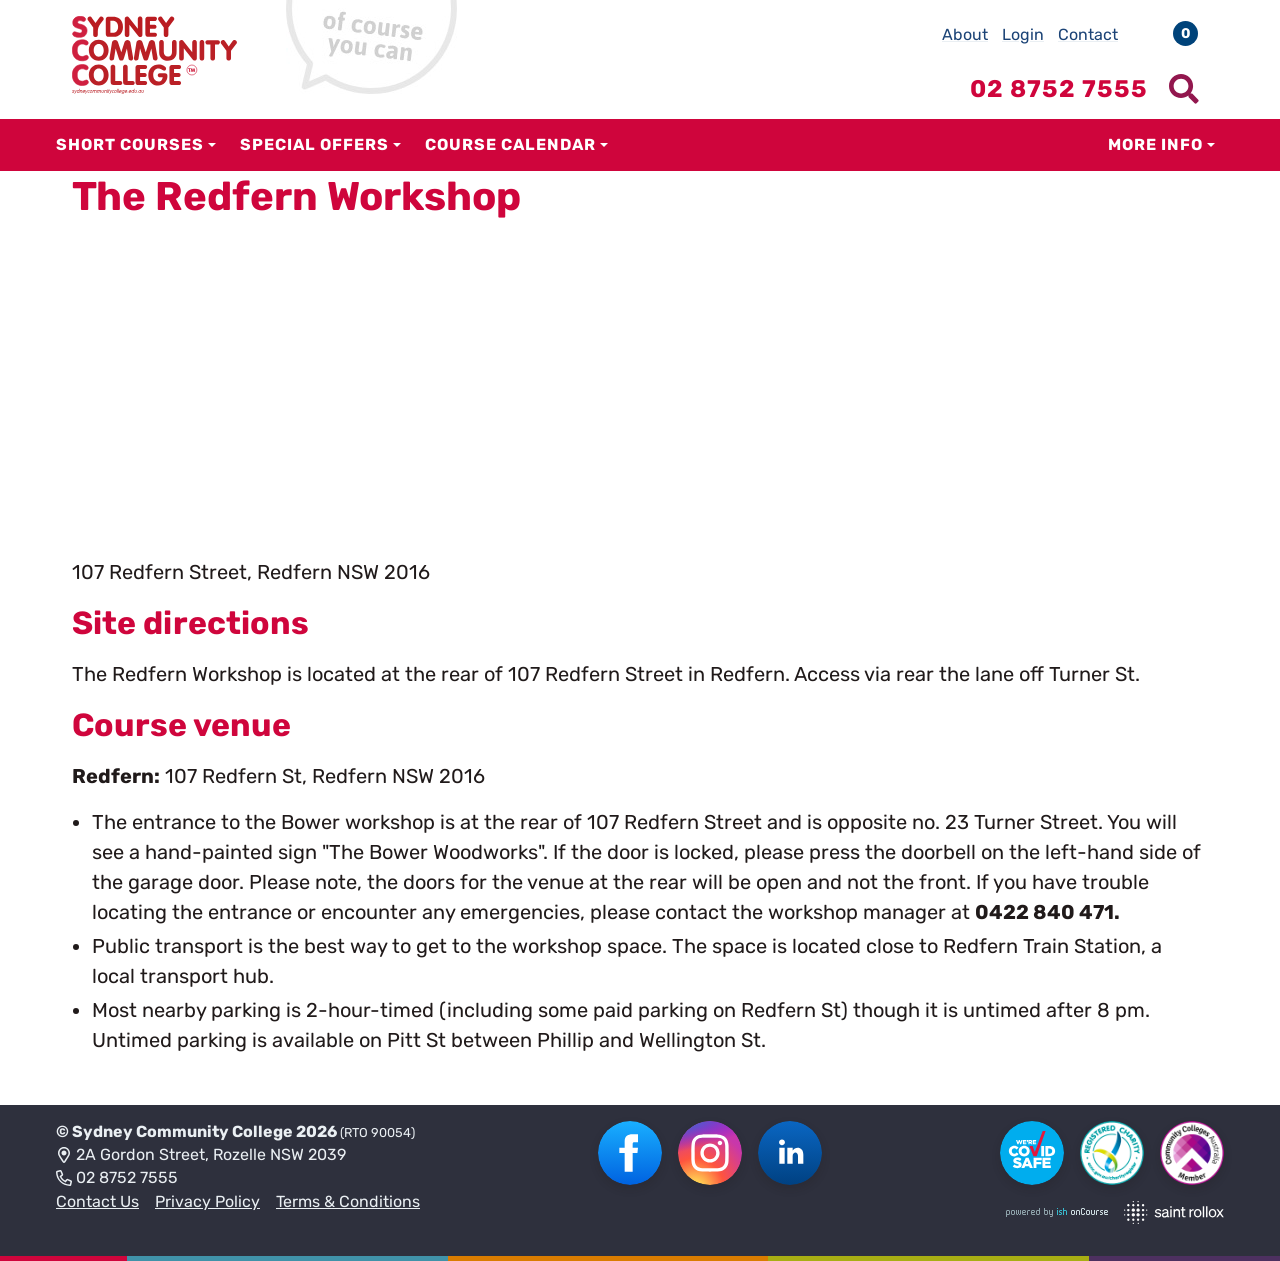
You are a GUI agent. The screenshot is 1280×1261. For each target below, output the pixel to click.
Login (1023, 34)
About (965, 34)
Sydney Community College (182, 1131)
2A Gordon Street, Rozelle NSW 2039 (201, 1156)
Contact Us (97, 1201)
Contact (1088, 34)
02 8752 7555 (117, 1179)
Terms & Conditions (348, 1201)
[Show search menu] (1184, 89)
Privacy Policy (207, 1201)
